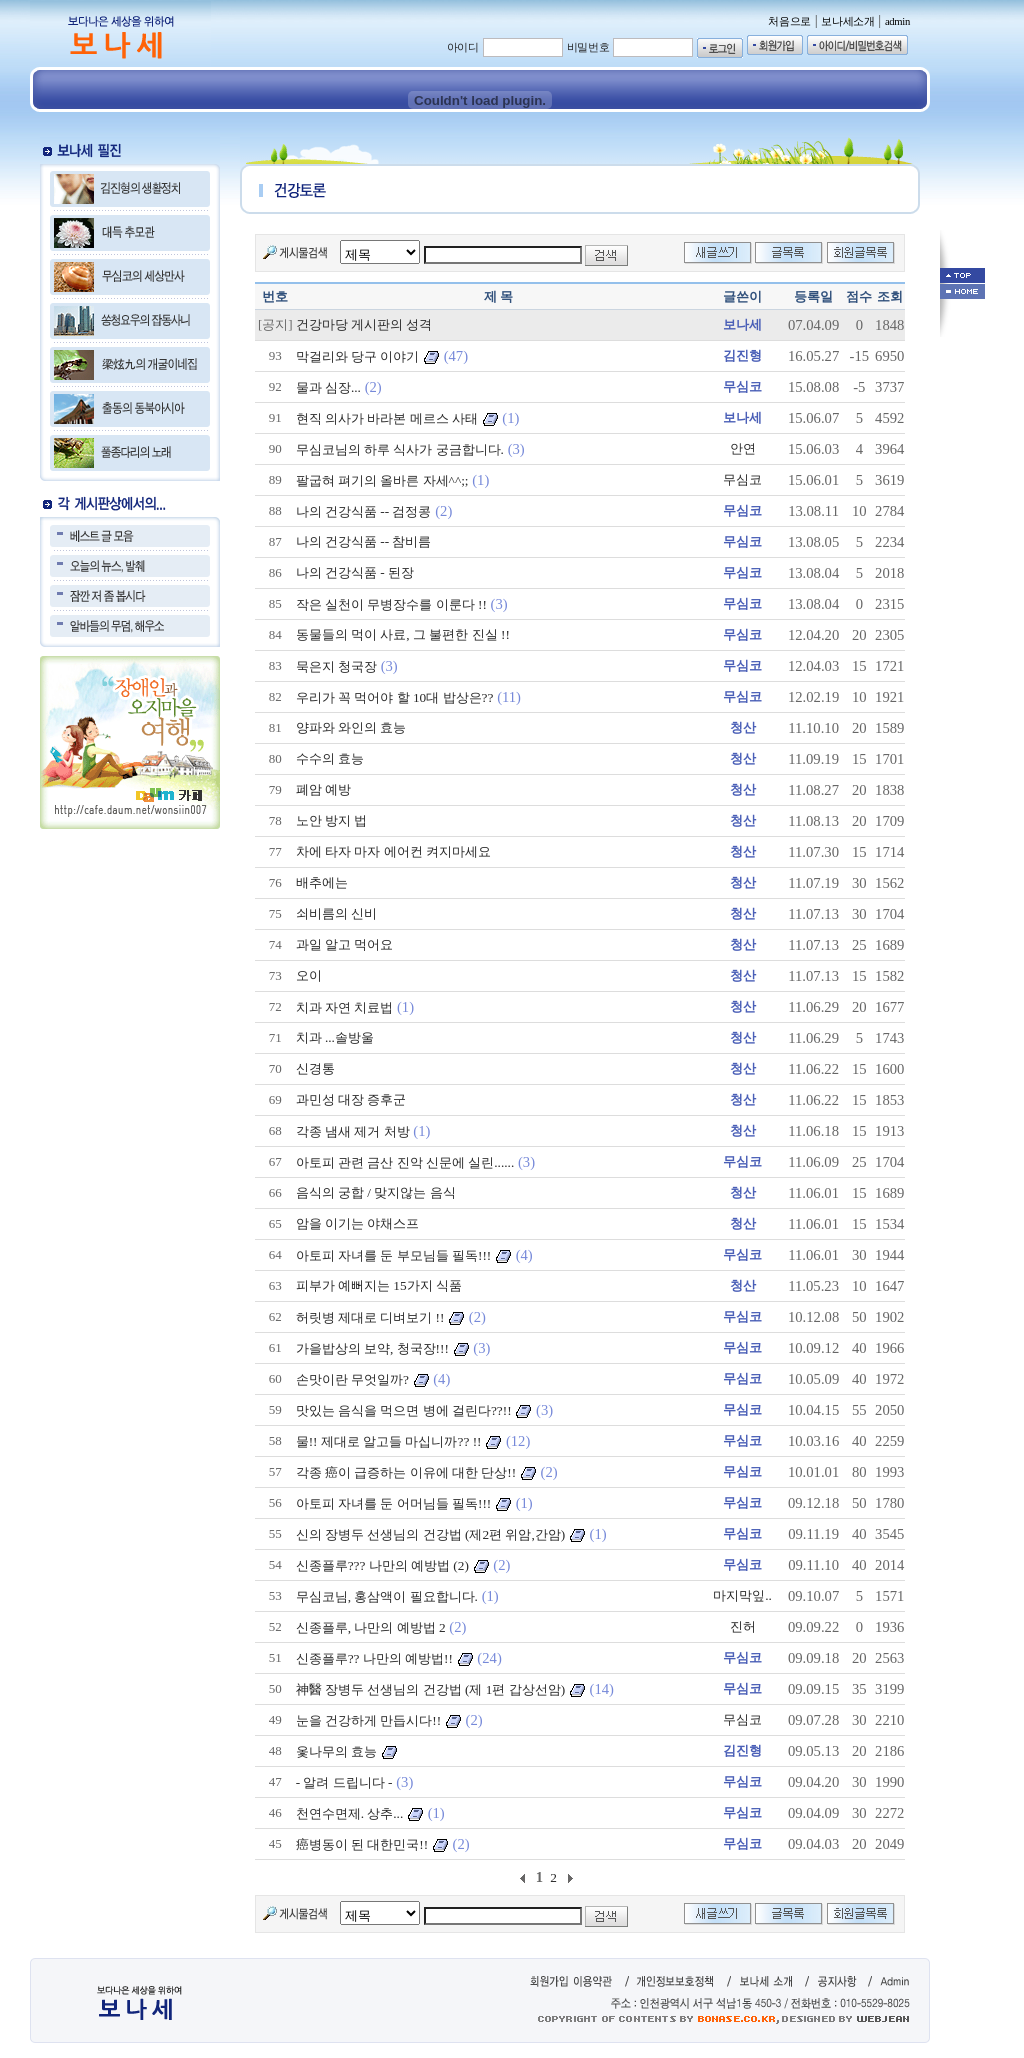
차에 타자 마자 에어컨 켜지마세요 (393, 851)
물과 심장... (328, 387)
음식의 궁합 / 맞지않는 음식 (376, 1192)
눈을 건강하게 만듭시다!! (369, 1720)
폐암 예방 (323, 789)
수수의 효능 (330, 758)
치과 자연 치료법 (345, 1007)
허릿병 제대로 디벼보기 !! (370, 1317)
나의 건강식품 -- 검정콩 (364, 511)
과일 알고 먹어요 (345, 944)
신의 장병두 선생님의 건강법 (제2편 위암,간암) (431, 1534)
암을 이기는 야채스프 (358, 1223)
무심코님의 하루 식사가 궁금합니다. (400, 449)
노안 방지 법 (332, 820)
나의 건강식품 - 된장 (355, 572)
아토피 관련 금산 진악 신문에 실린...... (405, 1162)
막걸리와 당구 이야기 (358, 356)
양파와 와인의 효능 (351, 727)
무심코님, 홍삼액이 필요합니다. (387, 1596)
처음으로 (789, 21)
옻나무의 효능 (336, 1751)
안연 (743, 448)
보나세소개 (847, 21)
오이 (309, 975)
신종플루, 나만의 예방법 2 (371, 1627)
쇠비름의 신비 (336, 913)
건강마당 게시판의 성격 (364, 324)
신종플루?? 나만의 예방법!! (374, 1658)
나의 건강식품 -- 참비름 (364, 541)
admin (897, 21)
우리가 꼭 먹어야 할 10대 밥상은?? (395, 697)
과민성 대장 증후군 (351, 1099)
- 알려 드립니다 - (344, 1782)
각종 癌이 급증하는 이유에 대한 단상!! (406, 1472)
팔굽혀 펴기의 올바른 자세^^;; (382, 480)
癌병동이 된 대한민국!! (362, 1844)
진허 (743, 1626)
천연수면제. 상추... (350, 1813)
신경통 (315, 1068)
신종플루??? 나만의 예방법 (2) (382, 1565)
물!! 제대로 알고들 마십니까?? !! (389, 1441)
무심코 (742, 479)
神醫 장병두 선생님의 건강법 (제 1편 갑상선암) (431, 1689)
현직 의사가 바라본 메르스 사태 (387, 418)
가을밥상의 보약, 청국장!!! (372, 1348)
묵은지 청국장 (336, 666)
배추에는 (322, 882)
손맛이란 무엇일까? (352, 1379)
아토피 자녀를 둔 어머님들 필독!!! (394, 1503)
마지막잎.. (742, 1595)
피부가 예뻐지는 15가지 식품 (379, 1285)
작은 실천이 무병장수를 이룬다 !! (391, 604)
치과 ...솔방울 (335, 1037)
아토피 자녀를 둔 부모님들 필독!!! (394, 1255)
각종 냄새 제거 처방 (353, 1131)
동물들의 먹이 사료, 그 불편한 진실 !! (403, 634)
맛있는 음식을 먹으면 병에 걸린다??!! (404, 1410)
